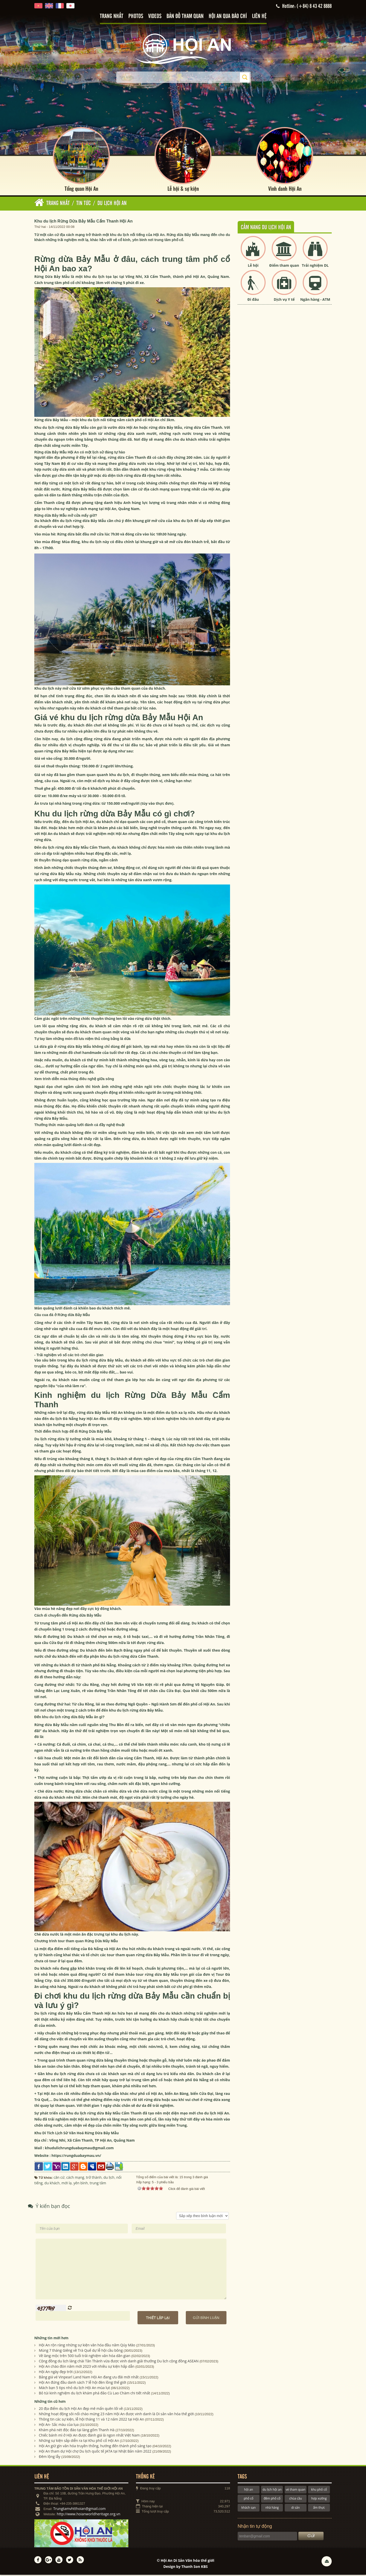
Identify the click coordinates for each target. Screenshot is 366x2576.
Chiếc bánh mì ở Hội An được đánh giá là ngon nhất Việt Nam (89, 2436)
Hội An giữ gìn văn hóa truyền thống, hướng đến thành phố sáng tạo (95, 2447)
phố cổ (248, 2500)
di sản (295, 2509)
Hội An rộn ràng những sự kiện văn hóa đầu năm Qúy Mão (87, 2346)
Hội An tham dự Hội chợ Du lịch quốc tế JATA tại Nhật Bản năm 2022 (95, 2452)
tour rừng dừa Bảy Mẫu (157, 1975)
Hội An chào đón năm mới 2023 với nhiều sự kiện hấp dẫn (86, 2367)
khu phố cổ (319, 2491)
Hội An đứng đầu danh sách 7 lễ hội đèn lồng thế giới (82, 2383)
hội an (248, 2491)
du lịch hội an (272, 2491)
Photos (135, 16)
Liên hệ (259, 16)
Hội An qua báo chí (228, 16)
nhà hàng (272, 2509)
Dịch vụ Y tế (284, 300)
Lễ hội (253, 266)
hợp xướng (319, 2500)
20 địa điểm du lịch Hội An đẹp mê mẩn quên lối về (81, 2409)
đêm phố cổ (272, 2500)
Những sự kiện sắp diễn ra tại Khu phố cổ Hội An (79, 2441)
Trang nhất (111, 16)
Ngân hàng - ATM (315, 300)
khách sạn (248, 2509)
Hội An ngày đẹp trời (56, 2372)
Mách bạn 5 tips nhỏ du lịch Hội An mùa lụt (74, 2389)
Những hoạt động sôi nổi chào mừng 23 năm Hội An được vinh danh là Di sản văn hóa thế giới (116, 2415)
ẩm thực (319, 2509)
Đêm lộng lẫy (49, 2457)
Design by (185, 2567)
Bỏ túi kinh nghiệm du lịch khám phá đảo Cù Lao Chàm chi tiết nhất (94, 2394)
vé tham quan (295, 2491)
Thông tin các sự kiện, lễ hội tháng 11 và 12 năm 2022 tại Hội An (91, 2420)
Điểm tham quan (284, 266)
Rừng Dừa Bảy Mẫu (52, 277)
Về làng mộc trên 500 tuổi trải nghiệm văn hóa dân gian (84, 2356)
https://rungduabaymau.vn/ (76, 2156)
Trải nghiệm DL (315, 266)
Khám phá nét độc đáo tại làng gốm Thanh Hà (77, 2431)
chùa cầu (295, 2500)
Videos (154, 16)
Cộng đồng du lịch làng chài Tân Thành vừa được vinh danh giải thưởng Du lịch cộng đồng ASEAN (119, 2362)
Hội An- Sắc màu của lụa (59, 2425)
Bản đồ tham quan (185, 16)
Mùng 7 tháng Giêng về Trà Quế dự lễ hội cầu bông (81, 2351)
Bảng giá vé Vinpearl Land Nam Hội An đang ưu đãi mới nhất (89, 2378)
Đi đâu (253, 300)
